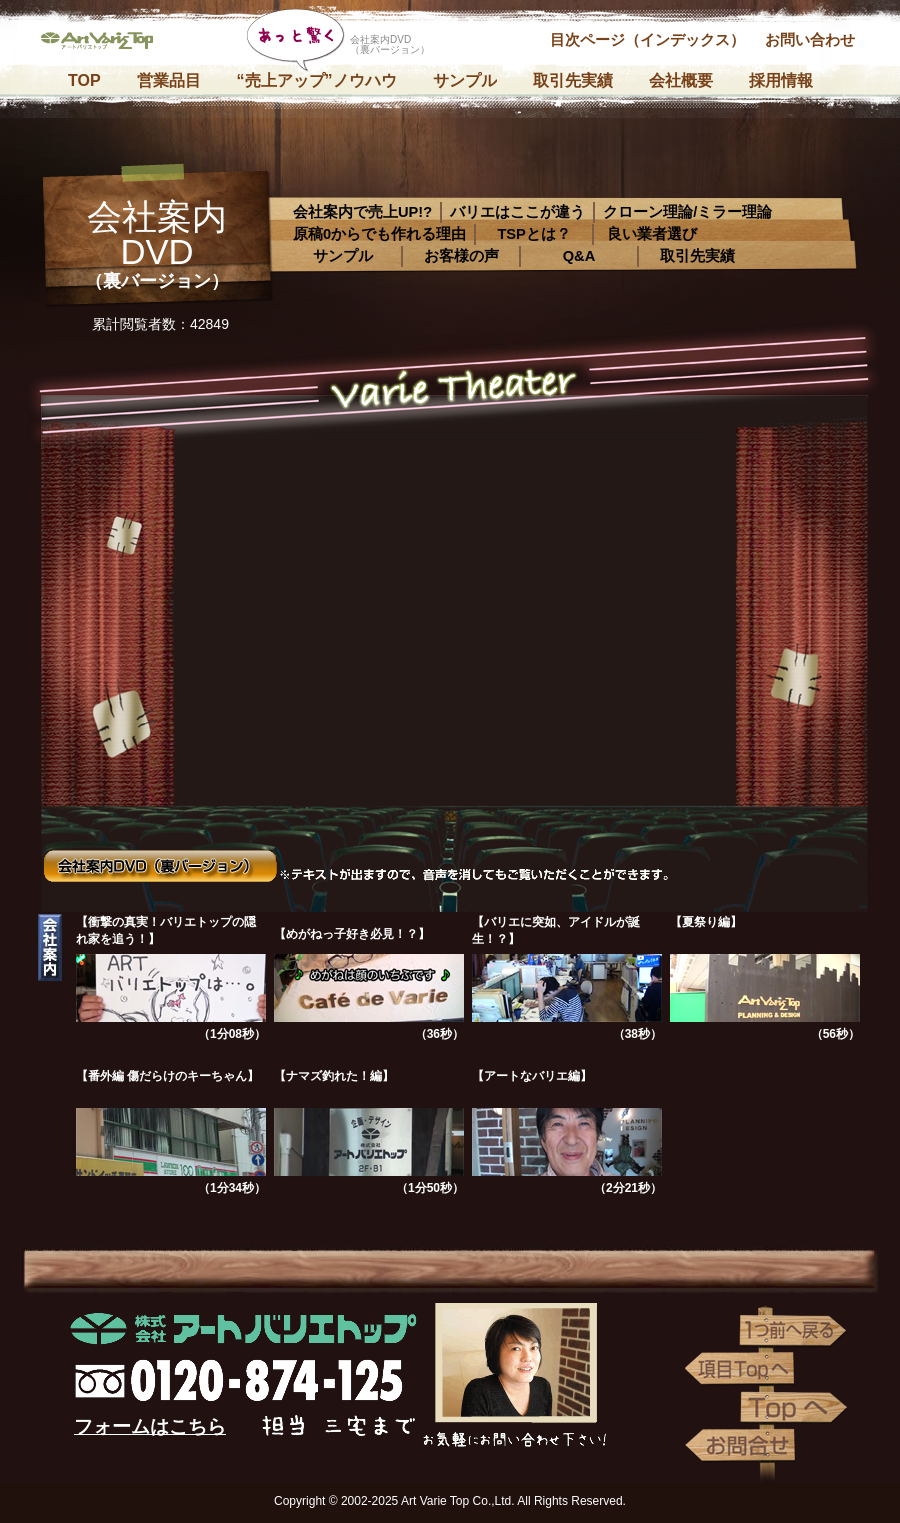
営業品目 (169, 80)
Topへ (795, 1407)
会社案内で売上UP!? (362, 212)
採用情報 (781, 80)
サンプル (465, 80)
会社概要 (681, 80)
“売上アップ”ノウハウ (317, 80)
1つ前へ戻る (795, 1331)
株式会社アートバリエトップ (105, 45)
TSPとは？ (534, 234)
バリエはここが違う (517, 212)
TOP (84, 80)
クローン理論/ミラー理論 (687, 212)
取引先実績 (573, 80)
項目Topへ (740, 1369)
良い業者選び (652, 234)
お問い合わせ (810, 40)
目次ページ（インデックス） (647, 40)
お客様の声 (461, 256)
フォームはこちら (150, 1426)
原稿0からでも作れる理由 (379, 234)
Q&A (579, 256)
